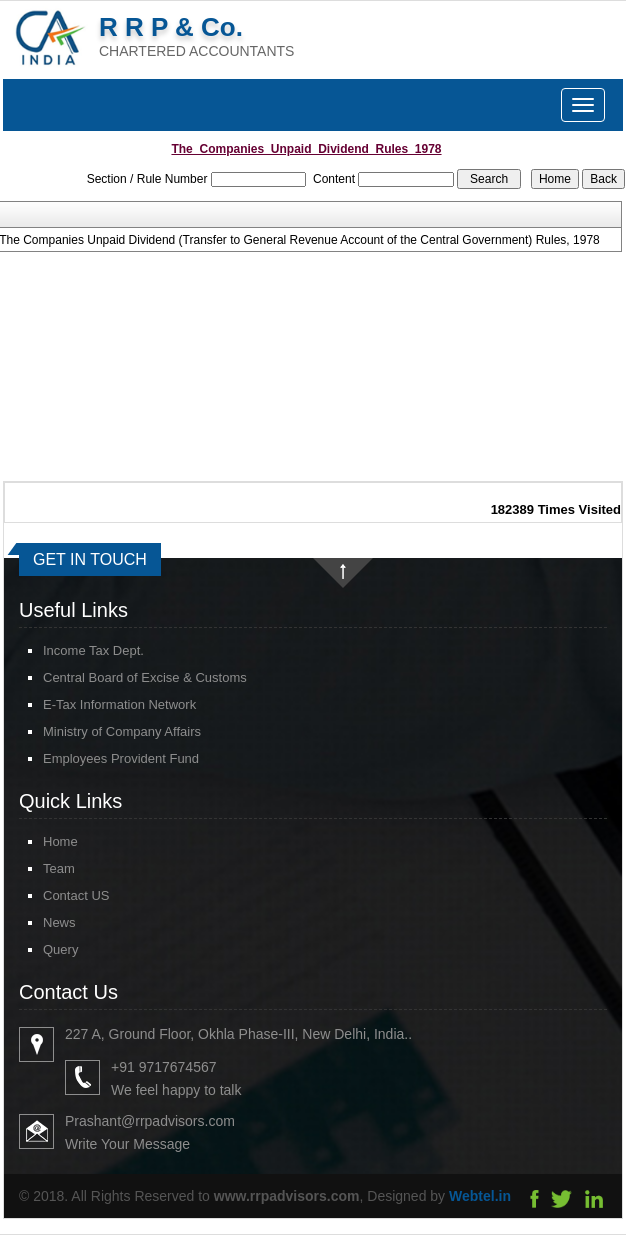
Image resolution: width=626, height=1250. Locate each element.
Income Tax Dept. (93, 650)
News (41, 922)
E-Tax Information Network (119, 704)
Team (41, 868)
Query (42, 949)
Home (42, 841)
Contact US (58, 895)
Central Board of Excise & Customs (145, 677)
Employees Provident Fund (121, 758)
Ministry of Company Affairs (122, 731)
